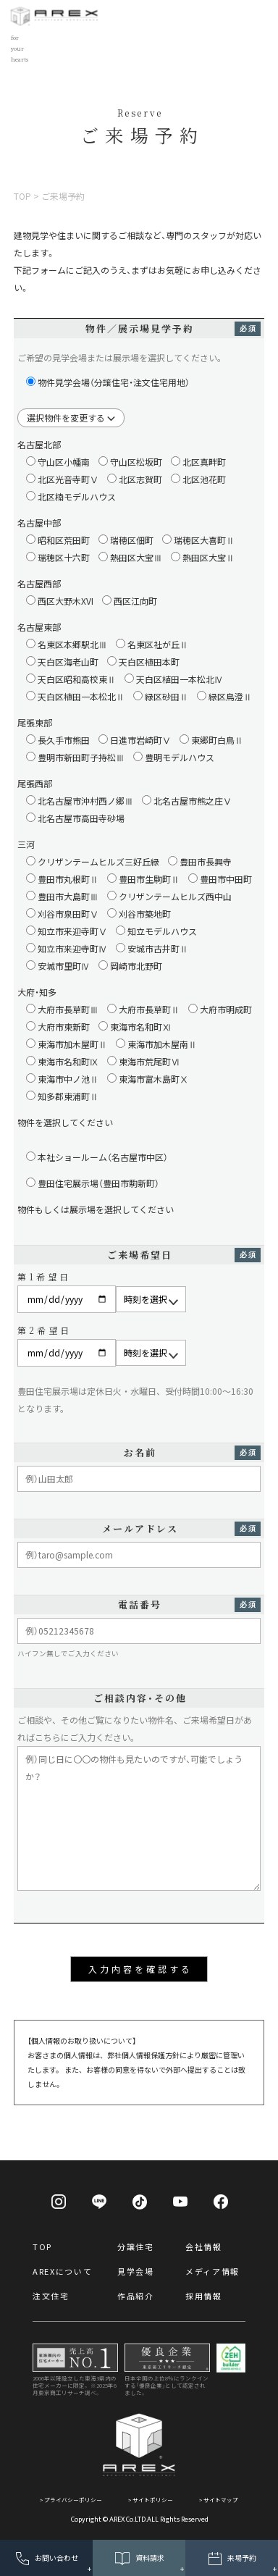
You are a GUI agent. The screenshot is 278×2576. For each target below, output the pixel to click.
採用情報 (203, 2296)
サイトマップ (220, 2500)
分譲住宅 (135, 2246)
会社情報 (203, 2246)
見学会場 (135, 2271)
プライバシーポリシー (73, 2500)
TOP (42, 2246)
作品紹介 (135, 2296)
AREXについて (62, 2271)
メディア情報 (212, 2271)
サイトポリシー (152, 2500)
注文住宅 (51, 2296)
